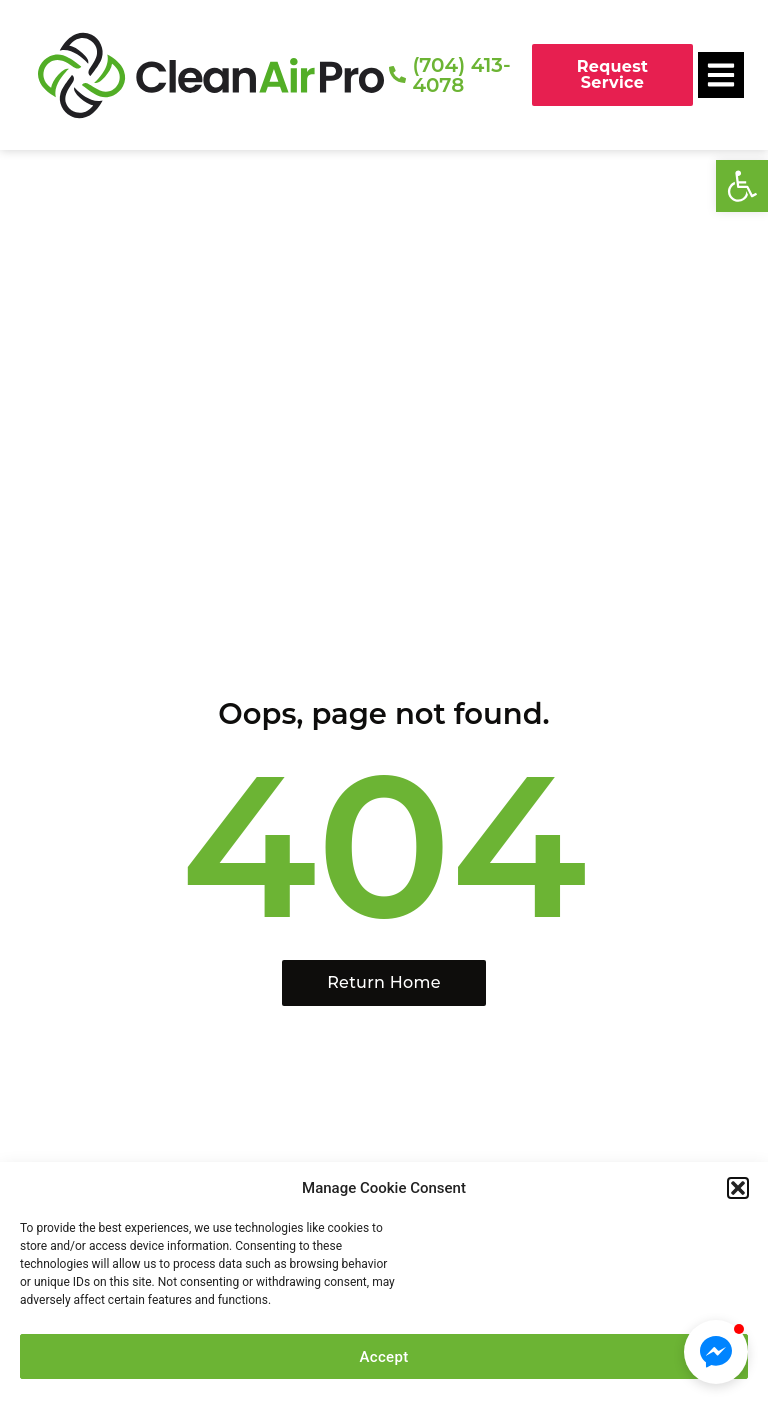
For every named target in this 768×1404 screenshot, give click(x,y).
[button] (742, 186)
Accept (384, 1357)
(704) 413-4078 (461, 75)
